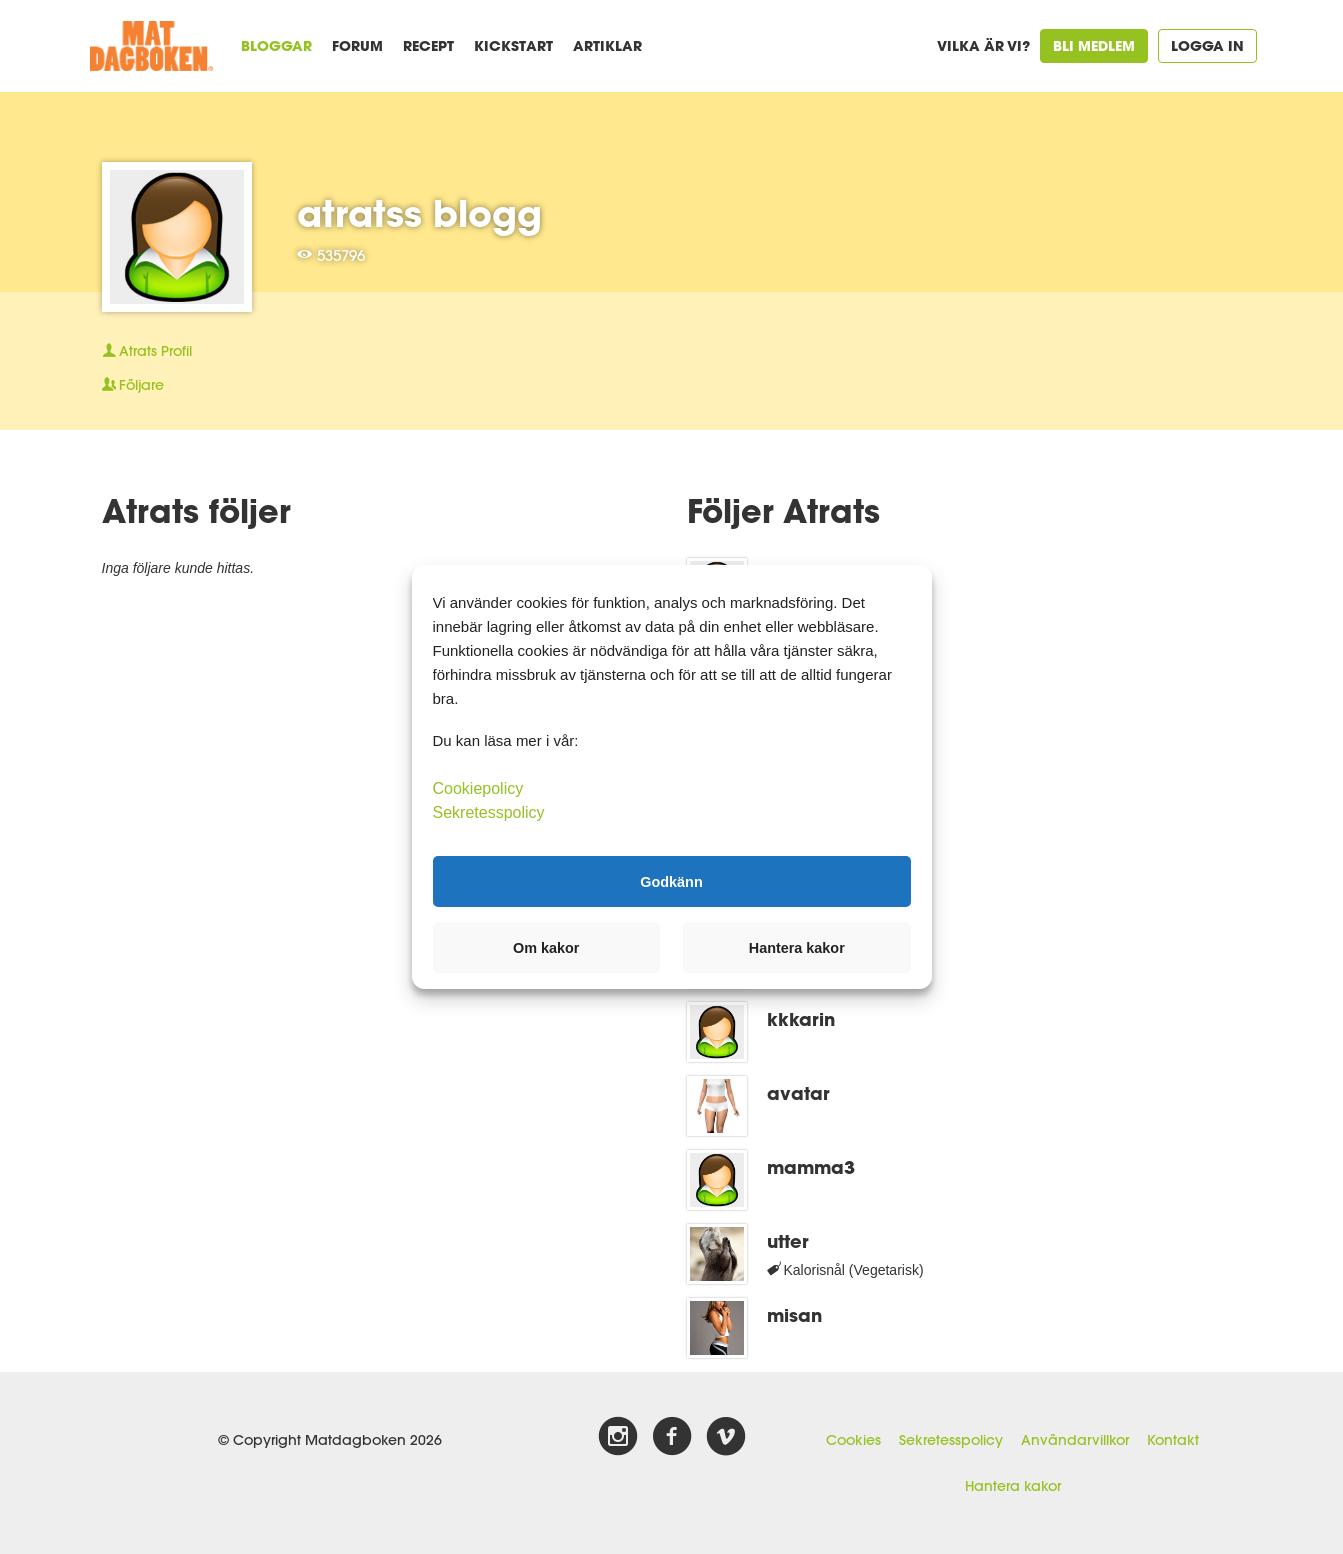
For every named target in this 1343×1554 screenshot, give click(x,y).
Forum (357, 45)
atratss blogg (419, 213)
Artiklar (607, 45)
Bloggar (276, 45)
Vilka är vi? (983, 45)
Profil (147, 351)
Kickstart (513, 45)
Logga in (1207, 45)
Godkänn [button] (671, 881)
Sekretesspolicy (951, 1440)
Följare (133, 385)
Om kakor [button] (546, 948)
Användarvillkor (1075, 1440)
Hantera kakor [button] (797, 948)
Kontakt (1173, 1440)
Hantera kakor (1013, 1486)
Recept (428, 45)
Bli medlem (1094, 45)
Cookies (853, 1440)
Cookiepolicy (478, 788)
